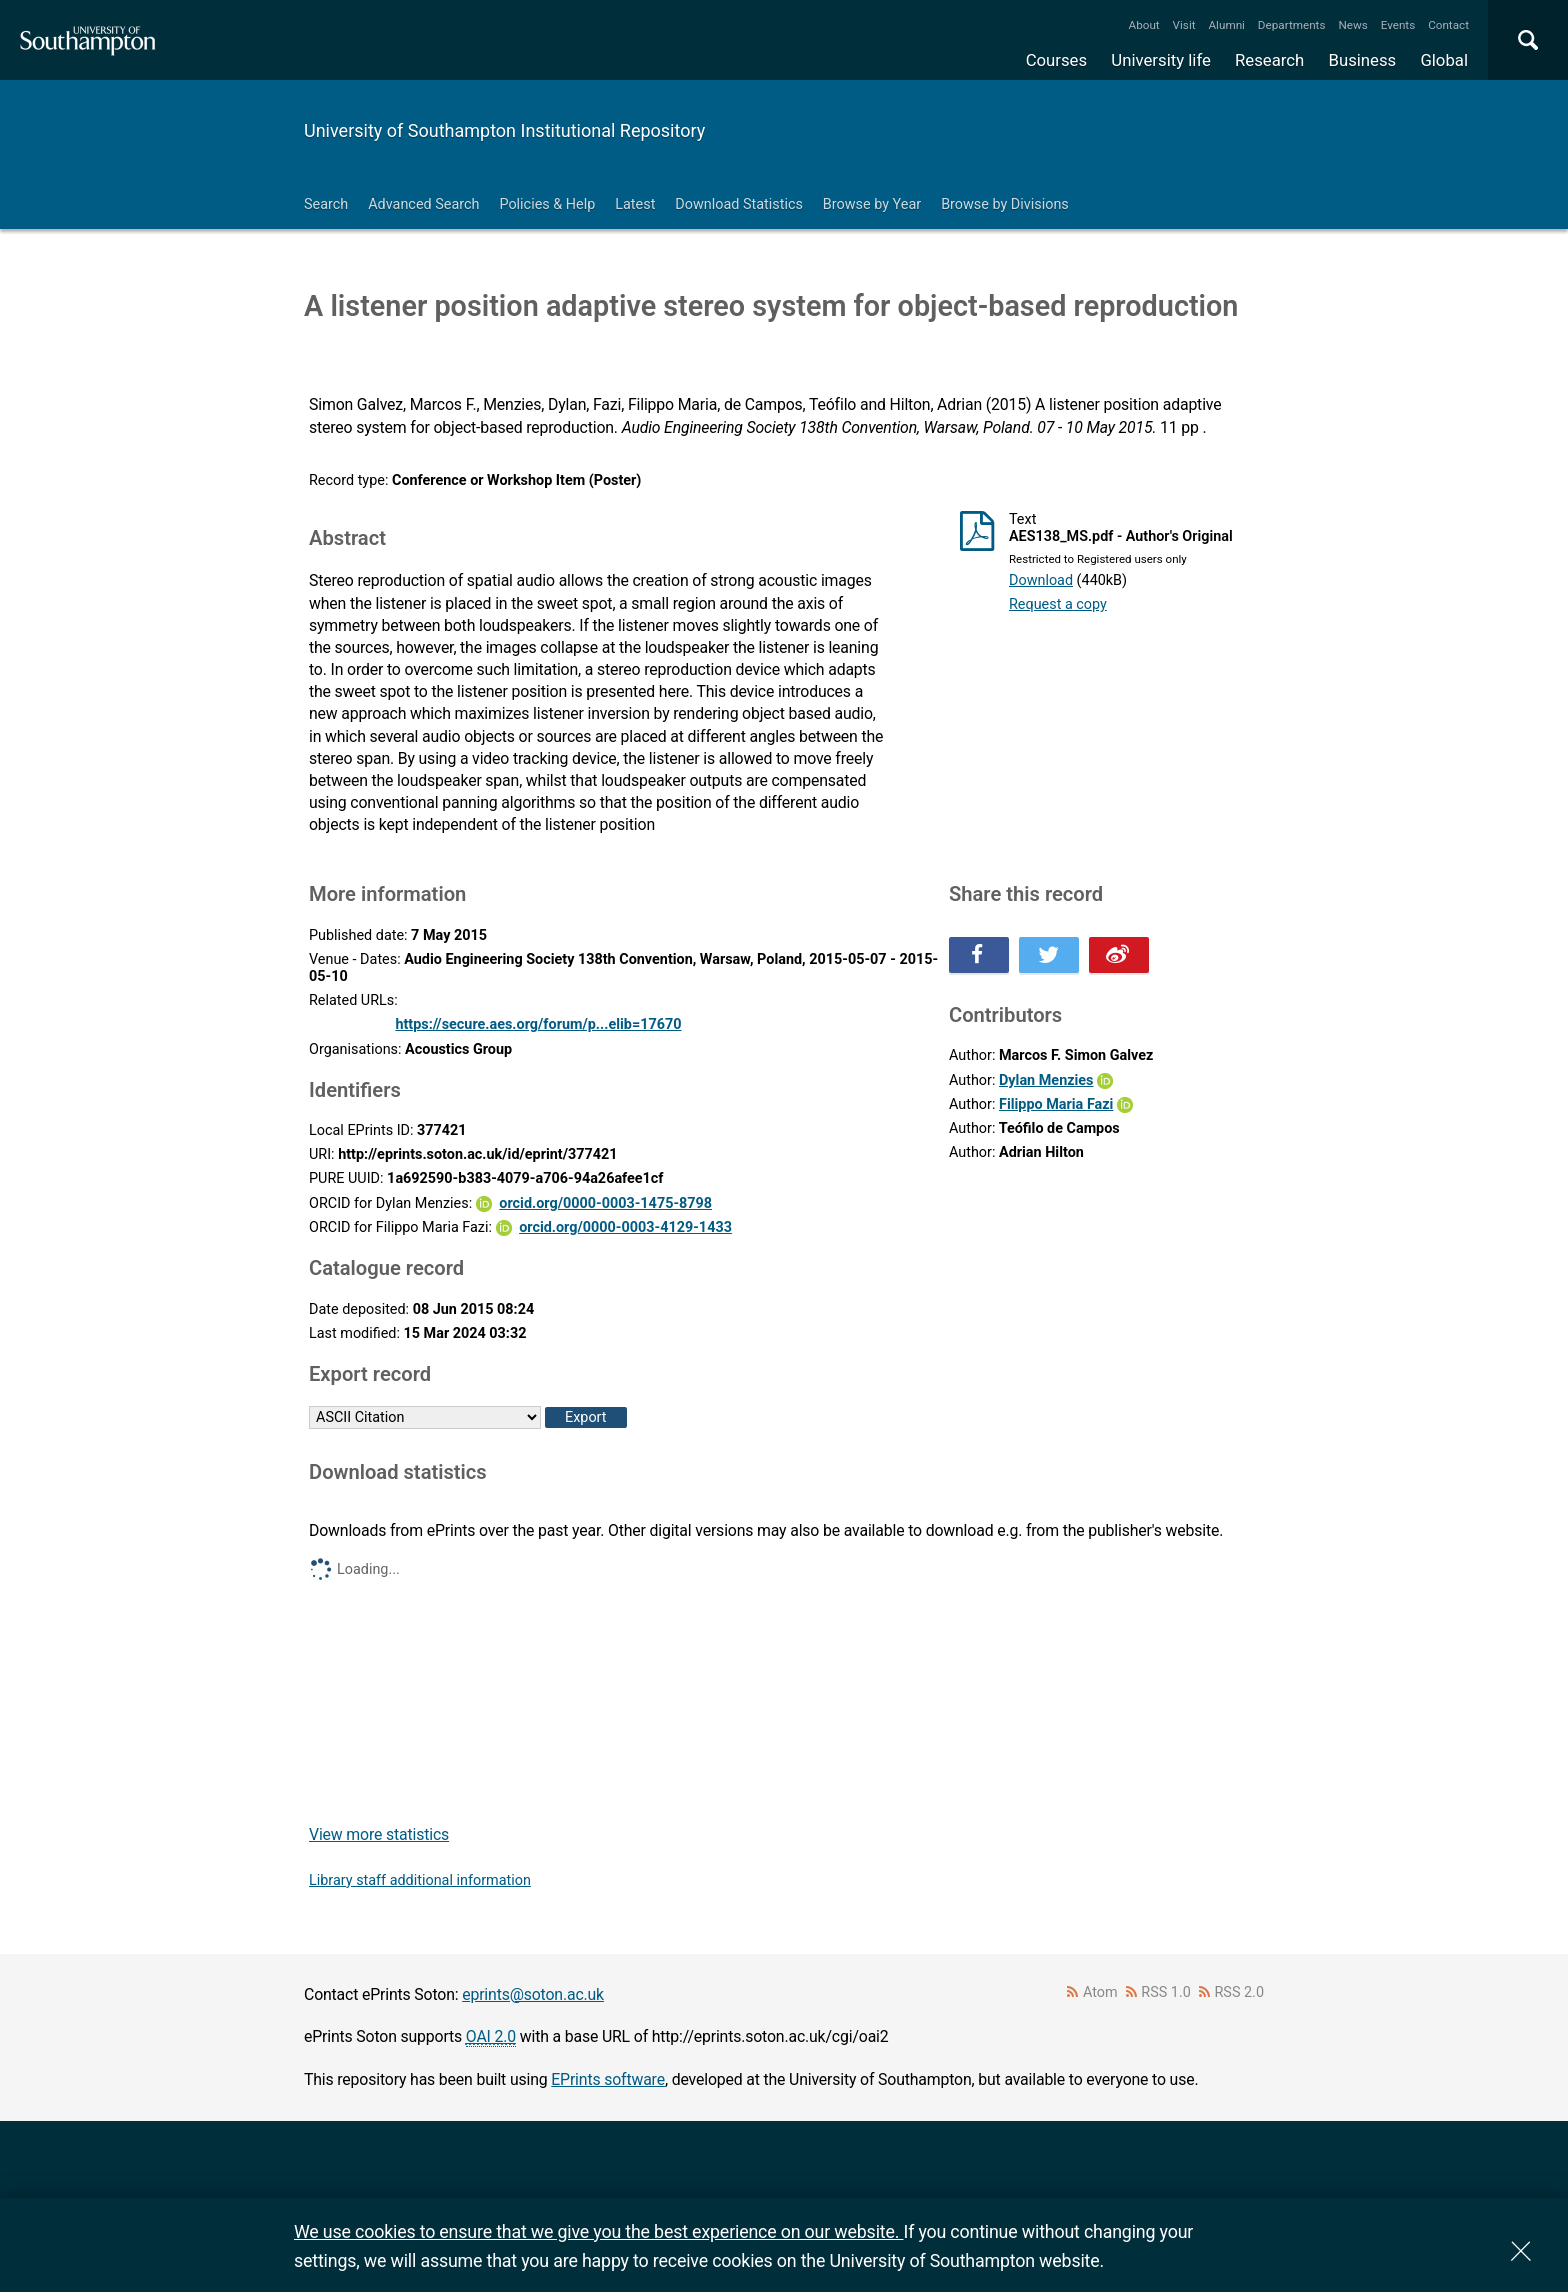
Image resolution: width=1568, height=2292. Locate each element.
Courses (1056, 60)
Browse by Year (872, 204)
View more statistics (379, 1834)
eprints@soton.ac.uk (533, 1994)
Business (1363, 60)
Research (1269, 60)
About (1144, 25)
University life (1161, 60)
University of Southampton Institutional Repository (504, 130)
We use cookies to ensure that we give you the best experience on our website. (598, 2231)
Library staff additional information (420, 1880)
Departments (1292, 25)
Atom (1100, 1992)
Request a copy (1058, 604)
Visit (1184, 25)
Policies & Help (547, 204)
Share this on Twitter (1049, 955)
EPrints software (608, 2079)
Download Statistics (739, 204)
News (1352, 25)
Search (326, 204)
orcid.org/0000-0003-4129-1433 (625, 1227)
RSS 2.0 (1240, 1992)
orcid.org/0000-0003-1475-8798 (605, 1203)
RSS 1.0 (1166, 1992)
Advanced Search (423, 204)
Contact (1448, 25)
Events (1398, 25)
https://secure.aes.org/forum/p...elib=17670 (538, 1024)
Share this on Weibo (1119, 955)
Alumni (1226, 25)
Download (1041, 580)
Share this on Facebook (979, 955)
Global (1444, 60)
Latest (635, 204)
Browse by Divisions (1005, 204)
